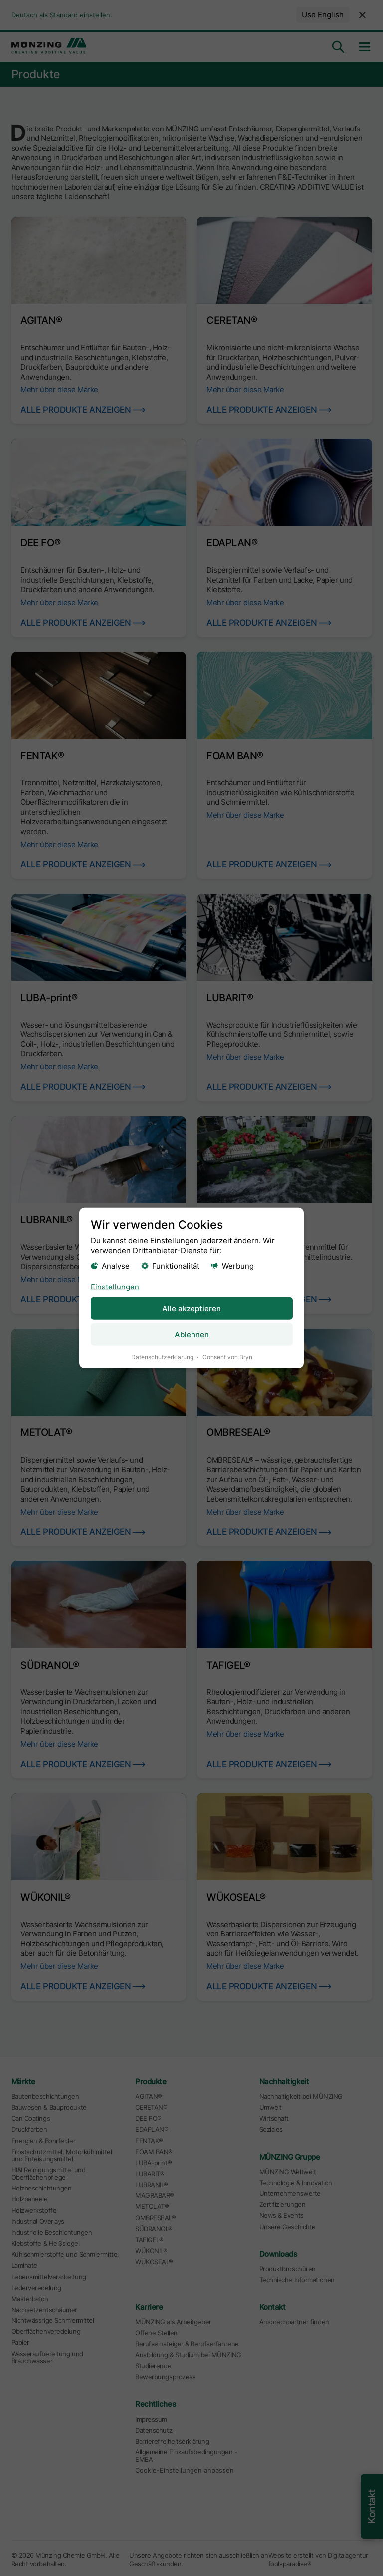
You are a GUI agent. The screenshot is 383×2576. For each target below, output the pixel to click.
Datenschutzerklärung (162, 1357)
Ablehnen (192, 1334)
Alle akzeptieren (191, 1308)
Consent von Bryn (227, 1357)
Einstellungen (115, 1286)
